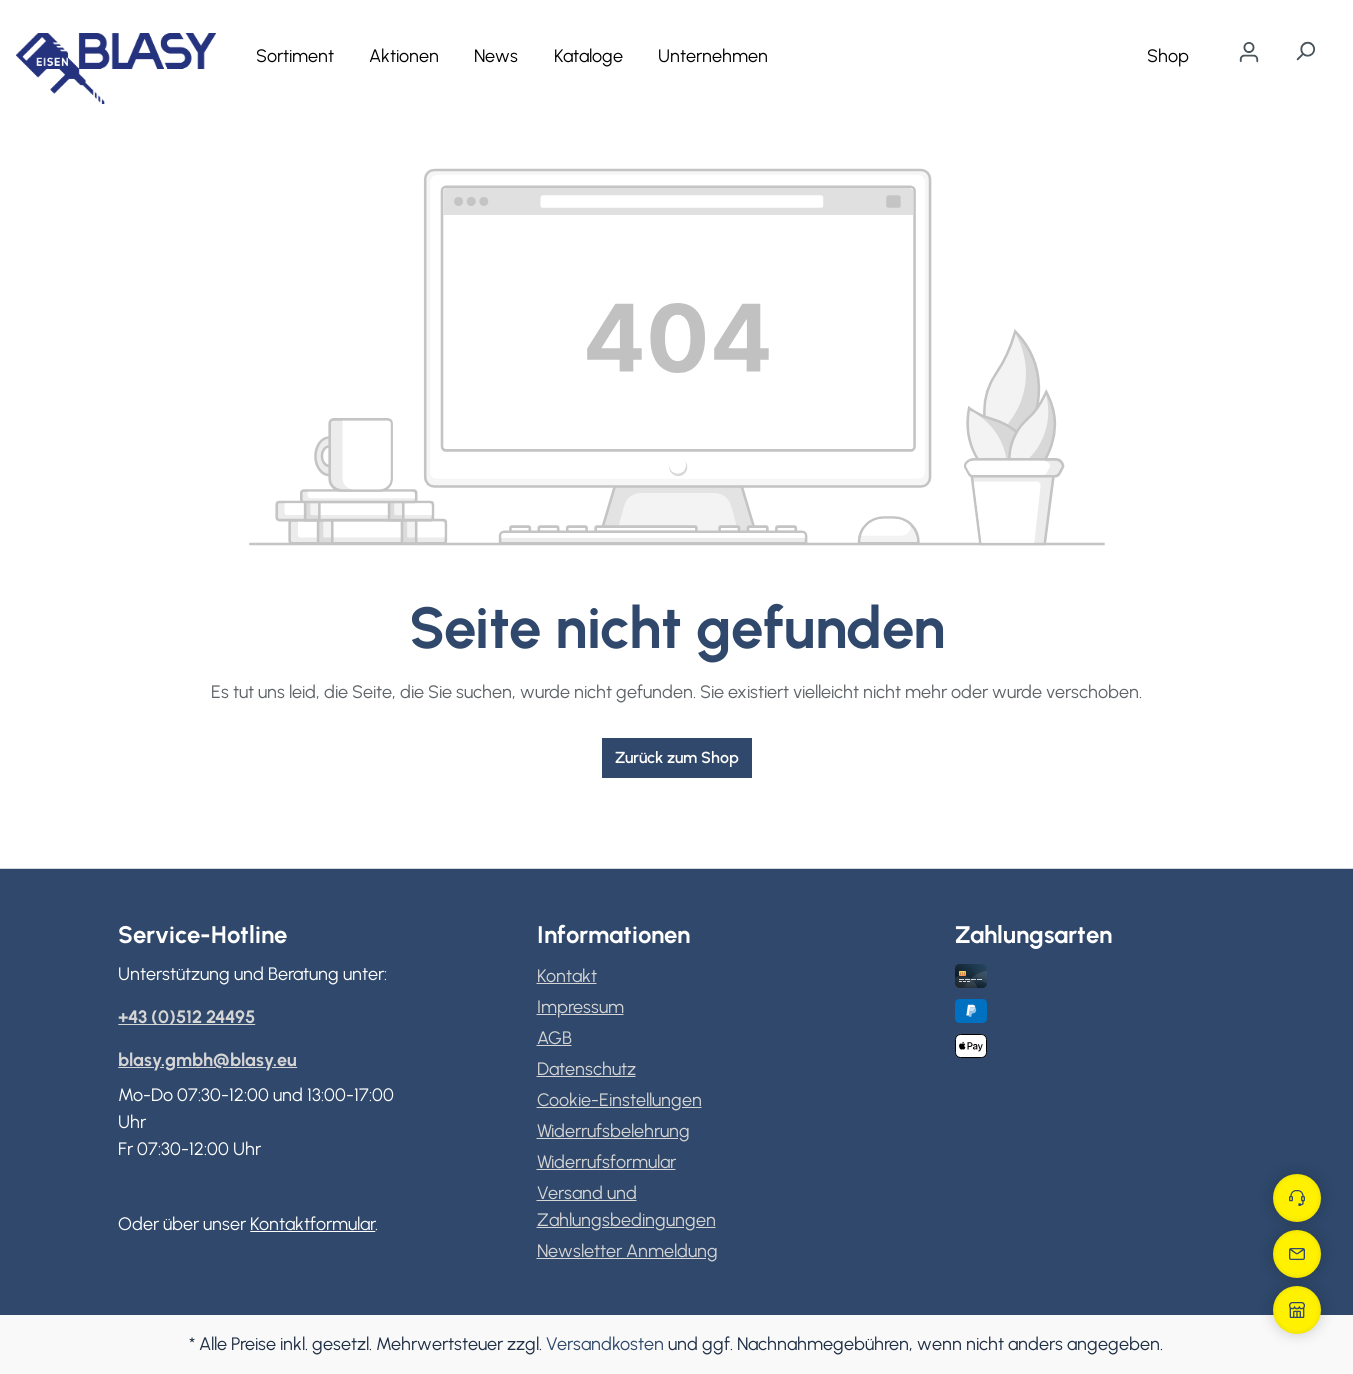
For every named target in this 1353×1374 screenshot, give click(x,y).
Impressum (580, 1007)
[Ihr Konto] (1249, 52)
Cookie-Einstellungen (619, 1100)
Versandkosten (605, 1344)
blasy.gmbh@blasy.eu (207, 1060)
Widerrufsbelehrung (613, 1131)
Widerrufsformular (606, 1162)
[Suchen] (1305, 51)
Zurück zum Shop (677, 757)
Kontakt (567, 976)
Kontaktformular (312, 1224)
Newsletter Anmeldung (627, 1251)
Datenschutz (586, 1069)
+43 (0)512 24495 (186, 1017)
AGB (554, 1038)
